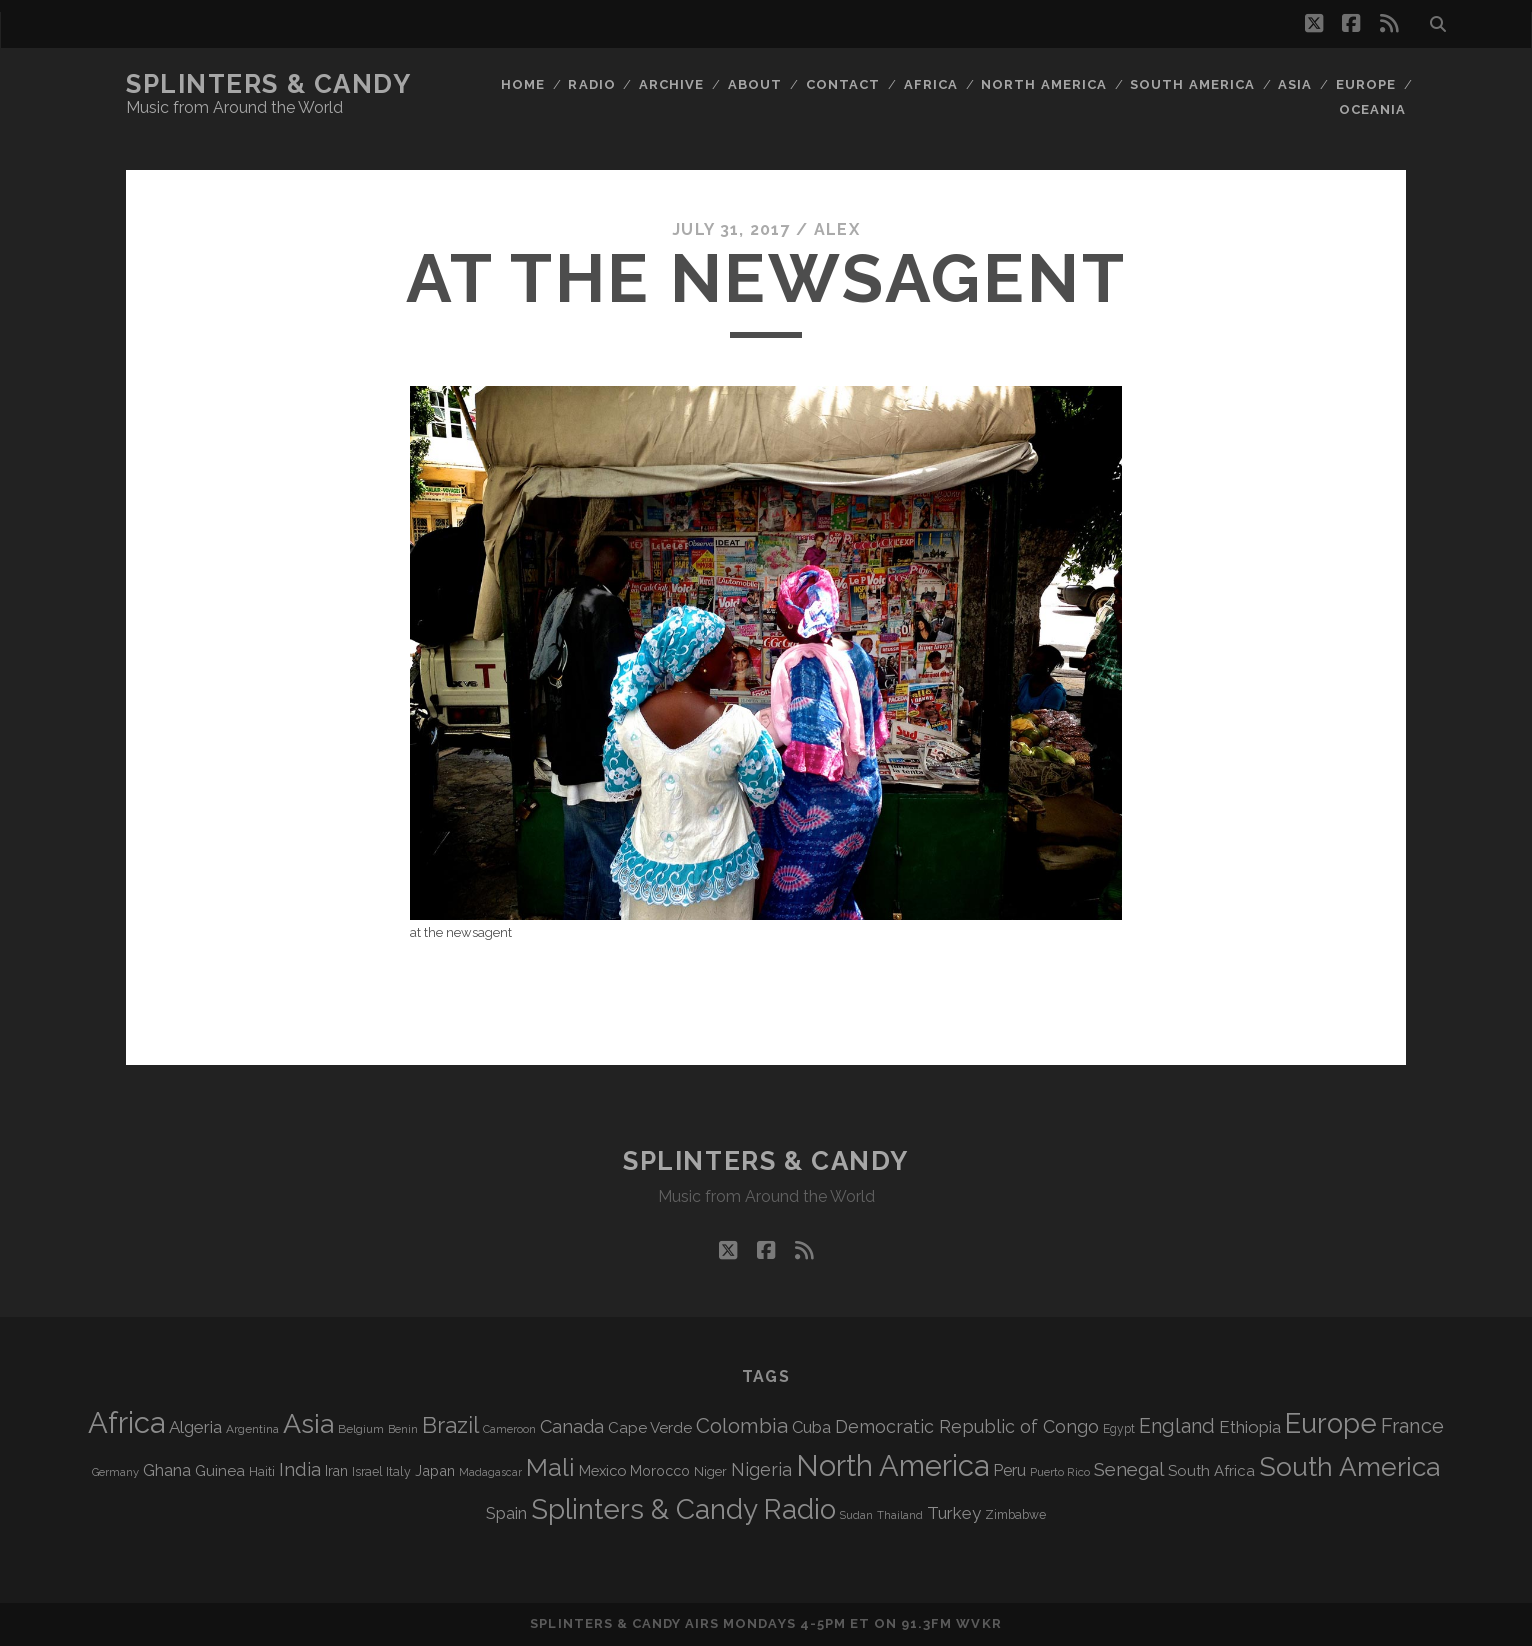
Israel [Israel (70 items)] (367, 1472)
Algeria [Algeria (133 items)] (195, 1427)
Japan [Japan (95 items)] (435, 1470)
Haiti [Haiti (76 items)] (262, 1471)
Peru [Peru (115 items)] (1009, 1470)
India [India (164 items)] (300, 1469)
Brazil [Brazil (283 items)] (450, 1425)
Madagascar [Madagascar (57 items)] (490, 1472)
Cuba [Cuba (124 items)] (811, 1427)
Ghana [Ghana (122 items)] (167, 1470)
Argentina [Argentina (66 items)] (252, 1429)
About (755, 84)
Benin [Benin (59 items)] (403, 1429)
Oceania (1372, 109)
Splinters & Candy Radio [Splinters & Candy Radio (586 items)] (683, 1509)
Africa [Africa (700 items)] (126, 1422)
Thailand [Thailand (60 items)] (900, 1515)
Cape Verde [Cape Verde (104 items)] (650, 1428)
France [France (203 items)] (1412, 1426)
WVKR (978, 1623)
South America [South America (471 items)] (1349, 1466)
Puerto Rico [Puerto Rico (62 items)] (1060, 1472)
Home (523, 84)
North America (1044, 84)
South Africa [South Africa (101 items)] (1211, 1470)
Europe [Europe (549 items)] (1331, 1423)
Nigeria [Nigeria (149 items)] (761, 1469)
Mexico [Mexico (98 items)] (602, 1470)
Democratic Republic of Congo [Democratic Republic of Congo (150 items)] (967, 1426)
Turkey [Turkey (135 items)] (954, 1513)
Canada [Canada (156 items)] (572, 1426)
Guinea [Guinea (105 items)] (220, 1471)
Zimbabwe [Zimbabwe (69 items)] (1015, 1515)
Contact (843, 84)
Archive (671, 84)
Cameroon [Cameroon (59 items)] (509, 1429)
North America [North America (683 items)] (892, 1466)
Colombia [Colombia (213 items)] (742, 1426)
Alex (837, 229)
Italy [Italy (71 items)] (398, 1471)
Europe (1366, 84)
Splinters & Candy (269, 84)
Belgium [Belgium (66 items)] (361, 1429)
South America (1192, 84)
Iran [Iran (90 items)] (336, 1471)
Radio (591, 84)
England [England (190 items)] (1177, 1426)
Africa (931, 84)
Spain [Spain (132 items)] (506, 1513)
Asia (1295, 84)
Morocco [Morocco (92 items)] (660, 1471)
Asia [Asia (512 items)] (308, 1423)
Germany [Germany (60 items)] (115, 1472)
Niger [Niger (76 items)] (710, 1471)
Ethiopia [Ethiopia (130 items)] (1250, 1427)
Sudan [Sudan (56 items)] (856, 1515)
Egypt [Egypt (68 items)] (1119, 1429)
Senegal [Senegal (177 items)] (1129, 1469)
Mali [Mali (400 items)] (550, 1467)
